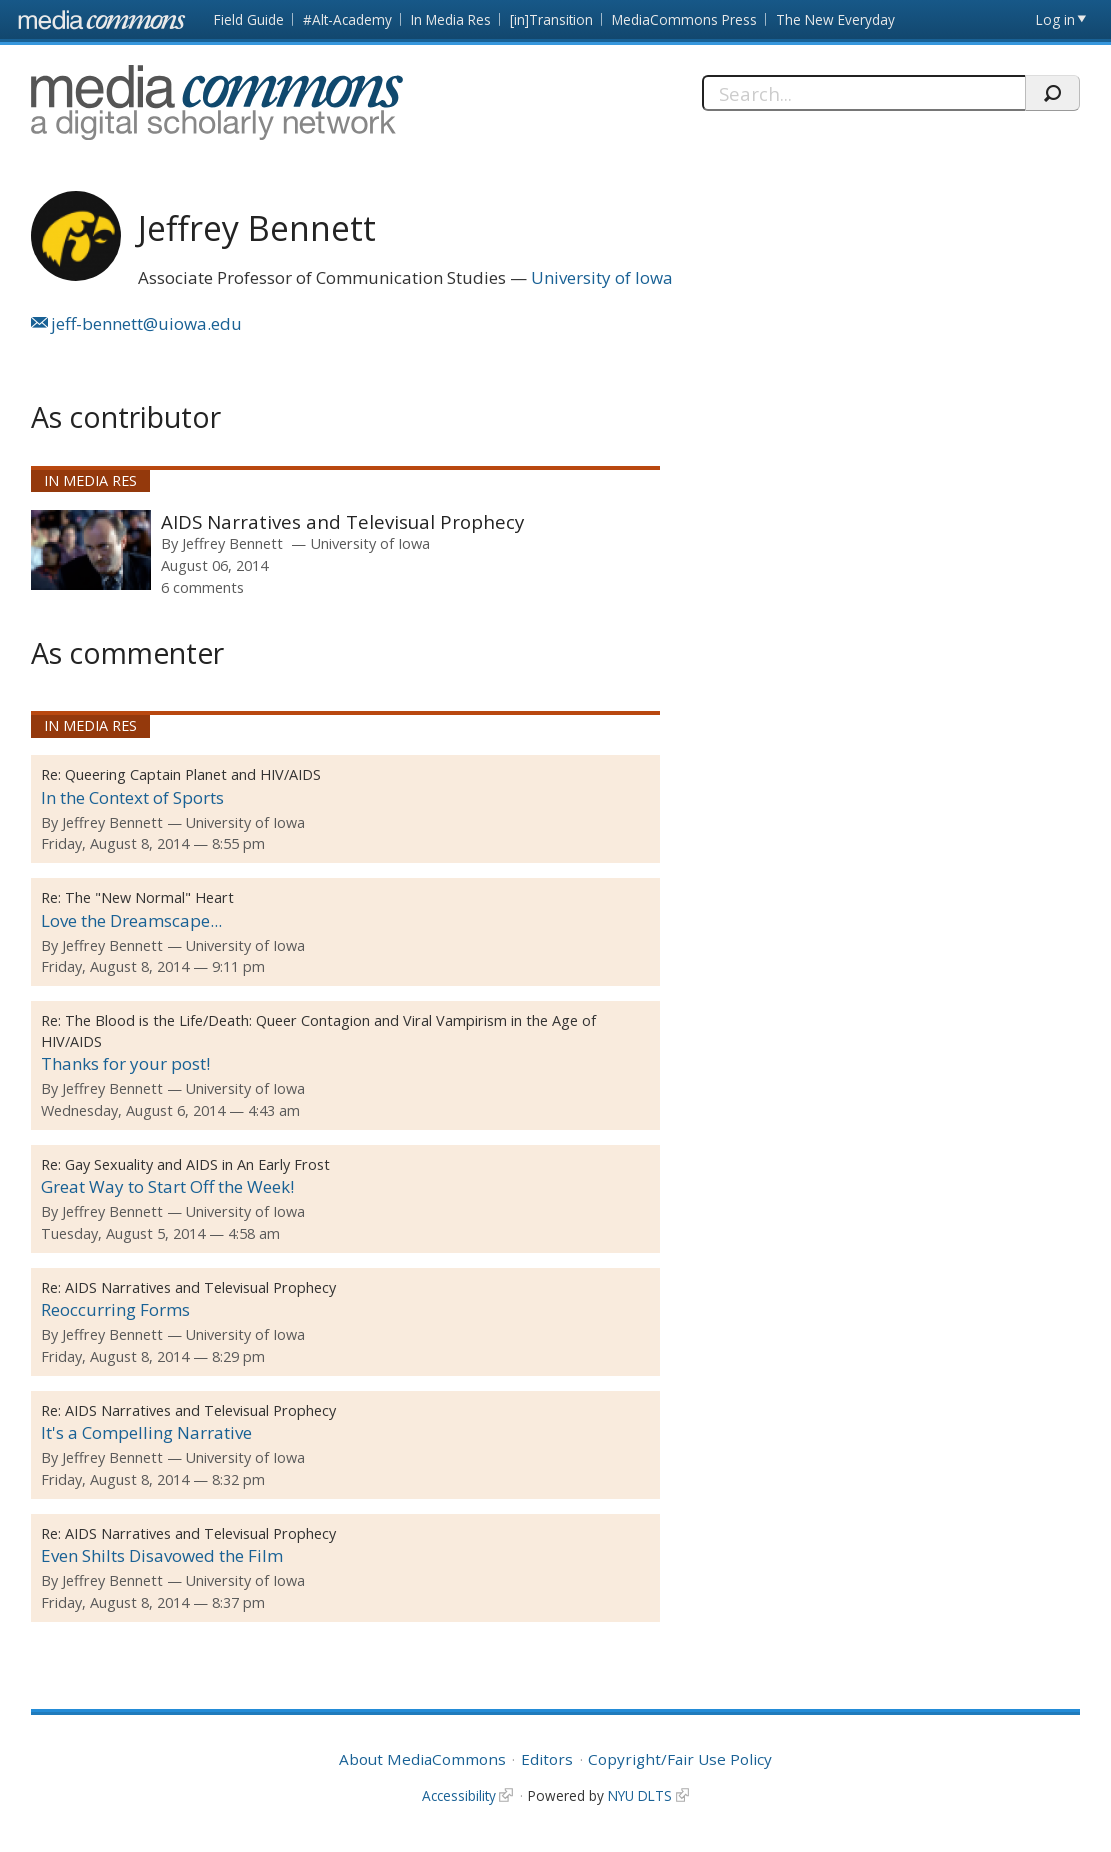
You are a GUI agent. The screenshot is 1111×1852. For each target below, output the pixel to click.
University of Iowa (602, 277)
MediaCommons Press (684, 19)
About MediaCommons (422, 1759)
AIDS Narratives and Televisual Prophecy (342, 521)
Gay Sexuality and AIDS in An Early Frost (197, 1164)
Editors (547, 1759)
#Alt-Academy (347, 19)
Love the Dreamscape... (131, 920)
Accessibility (459, 1795)
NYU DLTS (640, 1795)
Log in (1055, 19)
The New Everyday (835, 19)
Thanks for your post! (125, 1063)
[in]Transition (551, 19)
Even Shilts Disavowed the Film (162, 1555)
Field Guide (249, 19)
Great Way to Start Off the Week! (167, 1186)
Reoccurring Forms (115, 1309)
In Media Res (451, 19)
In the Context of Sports (132, 797)
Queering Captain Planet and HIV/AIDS (193, 774)
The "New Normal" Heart (149, 897)
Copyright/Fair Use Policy (680, 1759)
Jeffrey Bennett (232, 543)
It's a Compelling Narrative (146, 1432)
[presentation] (91, 550)
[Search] (863, 93)
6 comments (202, 587)
